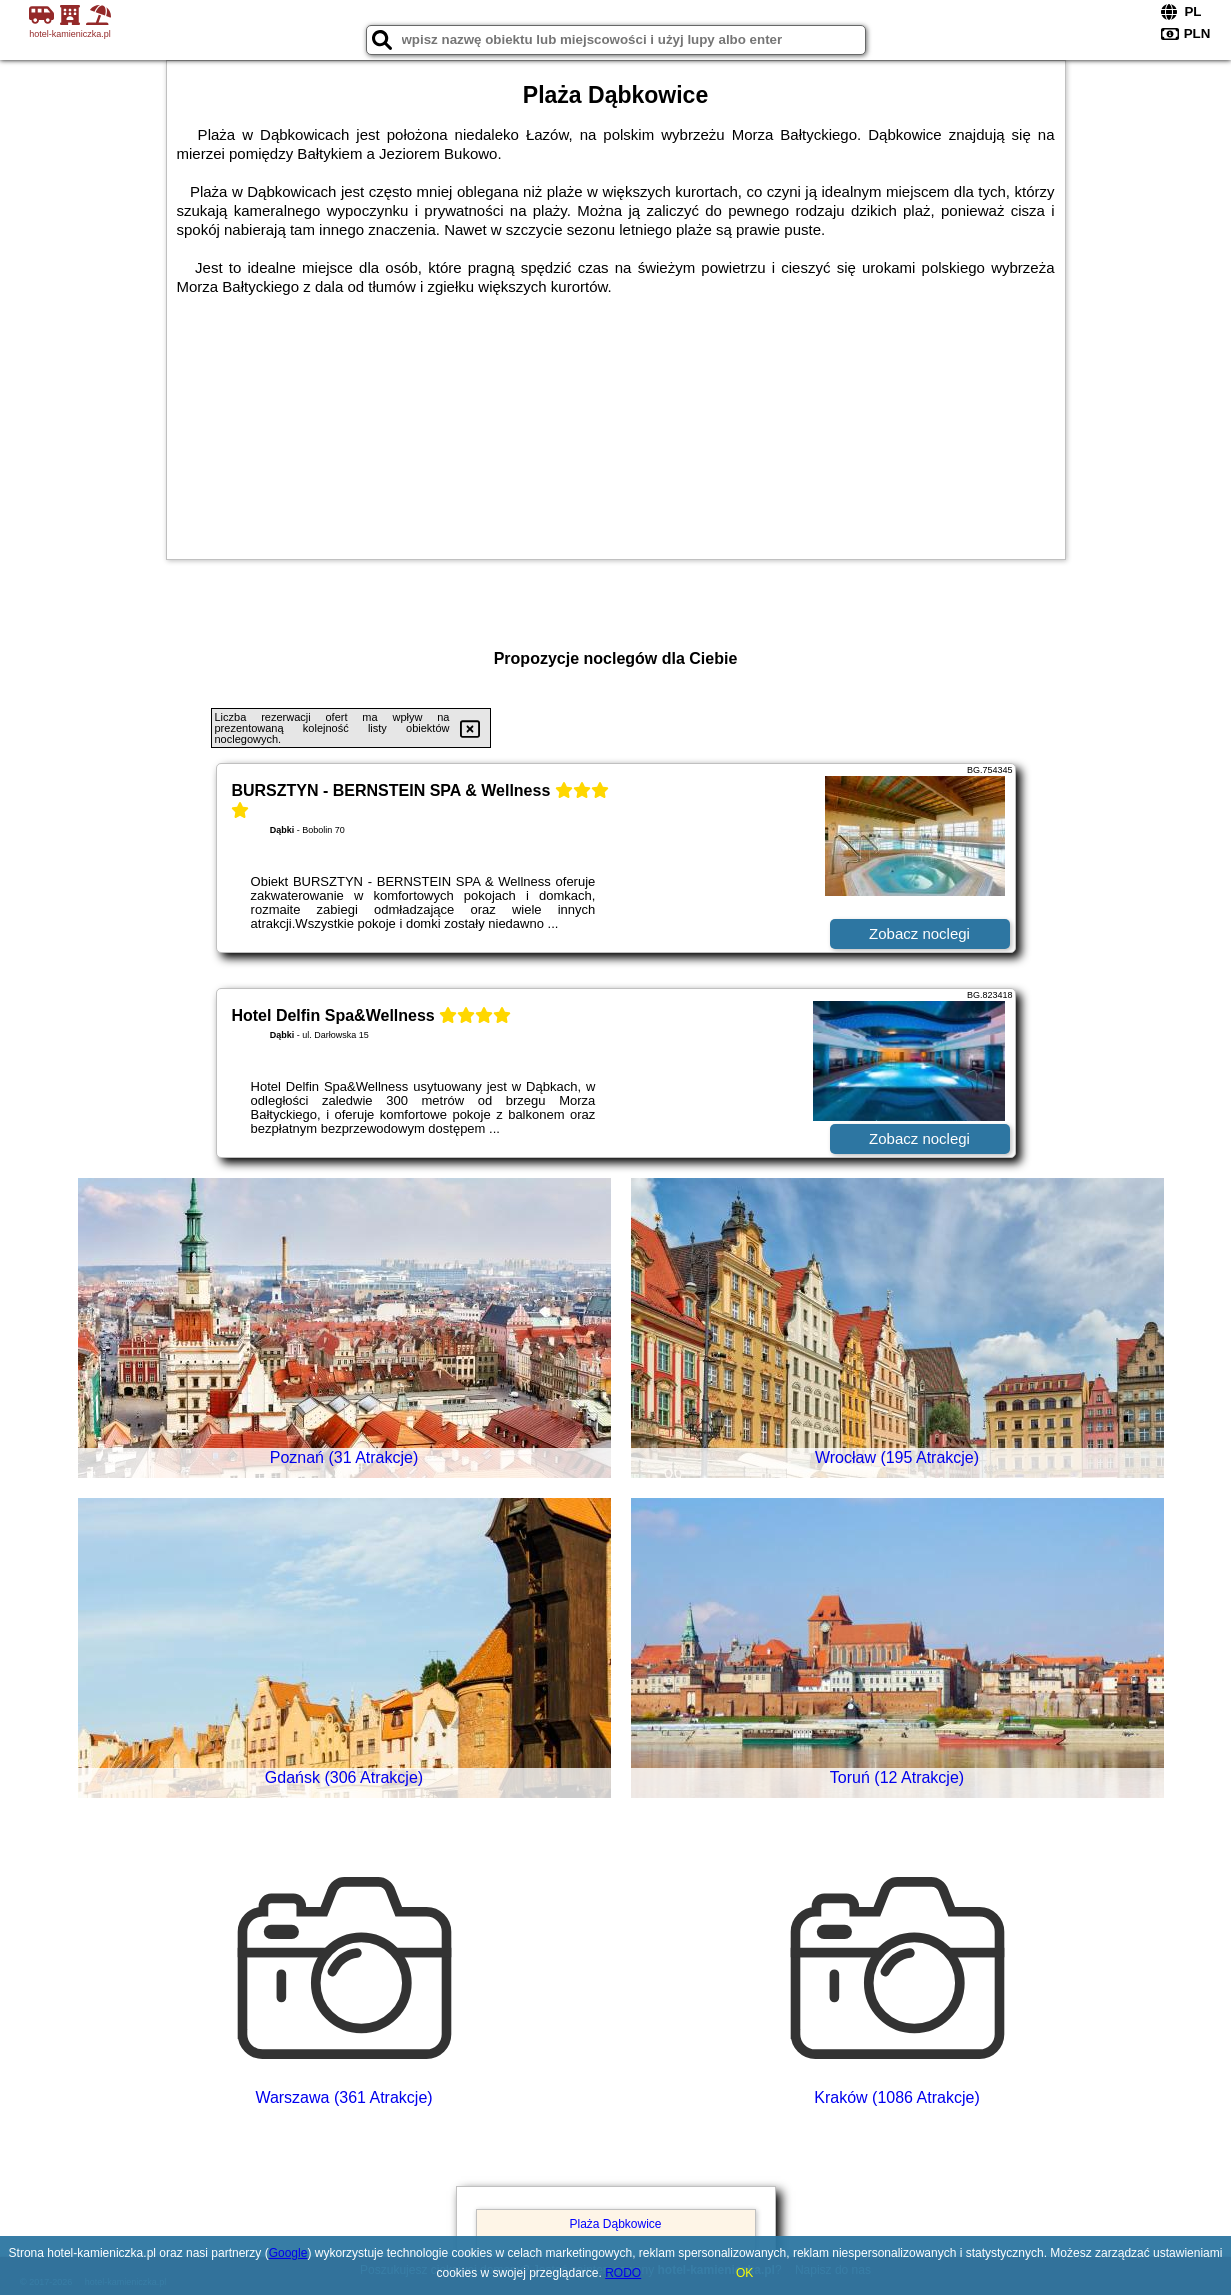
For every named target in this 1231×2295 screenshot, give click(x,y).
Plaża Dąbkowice (615, 2224)
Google (288, 2253)
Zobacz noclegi (919, 933)
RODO (623, 2273)
